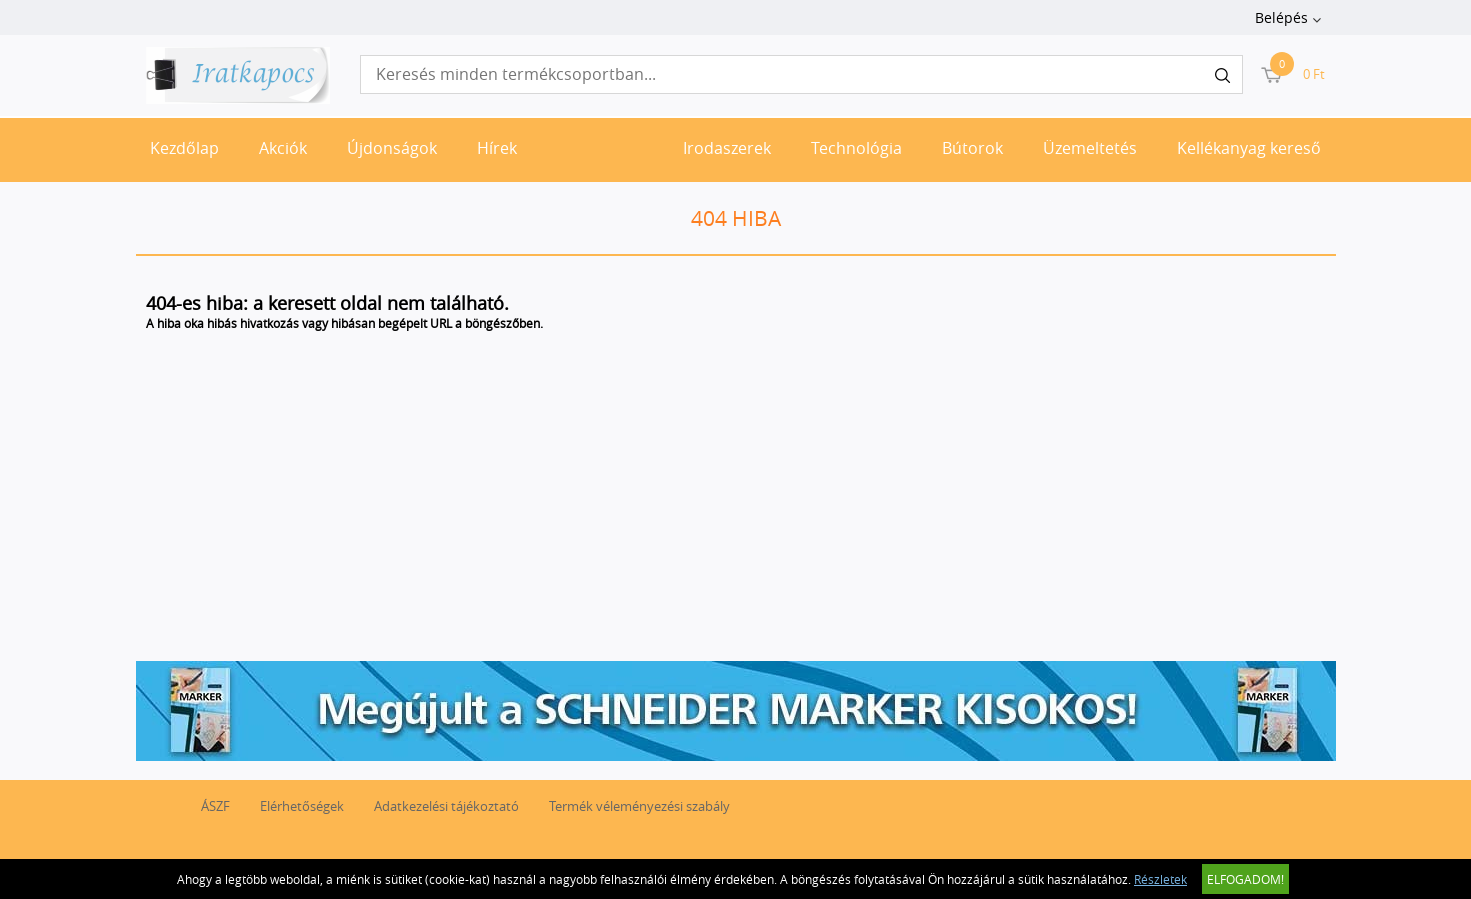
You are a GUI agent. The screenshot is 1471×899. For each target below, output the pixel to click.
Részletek (1160, 879)
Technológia (856, 148)
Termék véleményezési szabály (639, 806)
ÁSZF (215, 806)
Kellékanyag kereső (1249, 148)
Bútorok (972, 148)
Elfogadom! (1245, 879)
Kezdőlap (184, 148)
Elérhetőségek (302, 806)
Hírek (497, 148)
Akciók (283, 148)
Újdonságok (392, 148)
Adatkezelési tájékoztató (446, 806)
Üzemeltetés (1090, 148)
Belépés (1281, 17)
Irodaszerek (727, 148)
